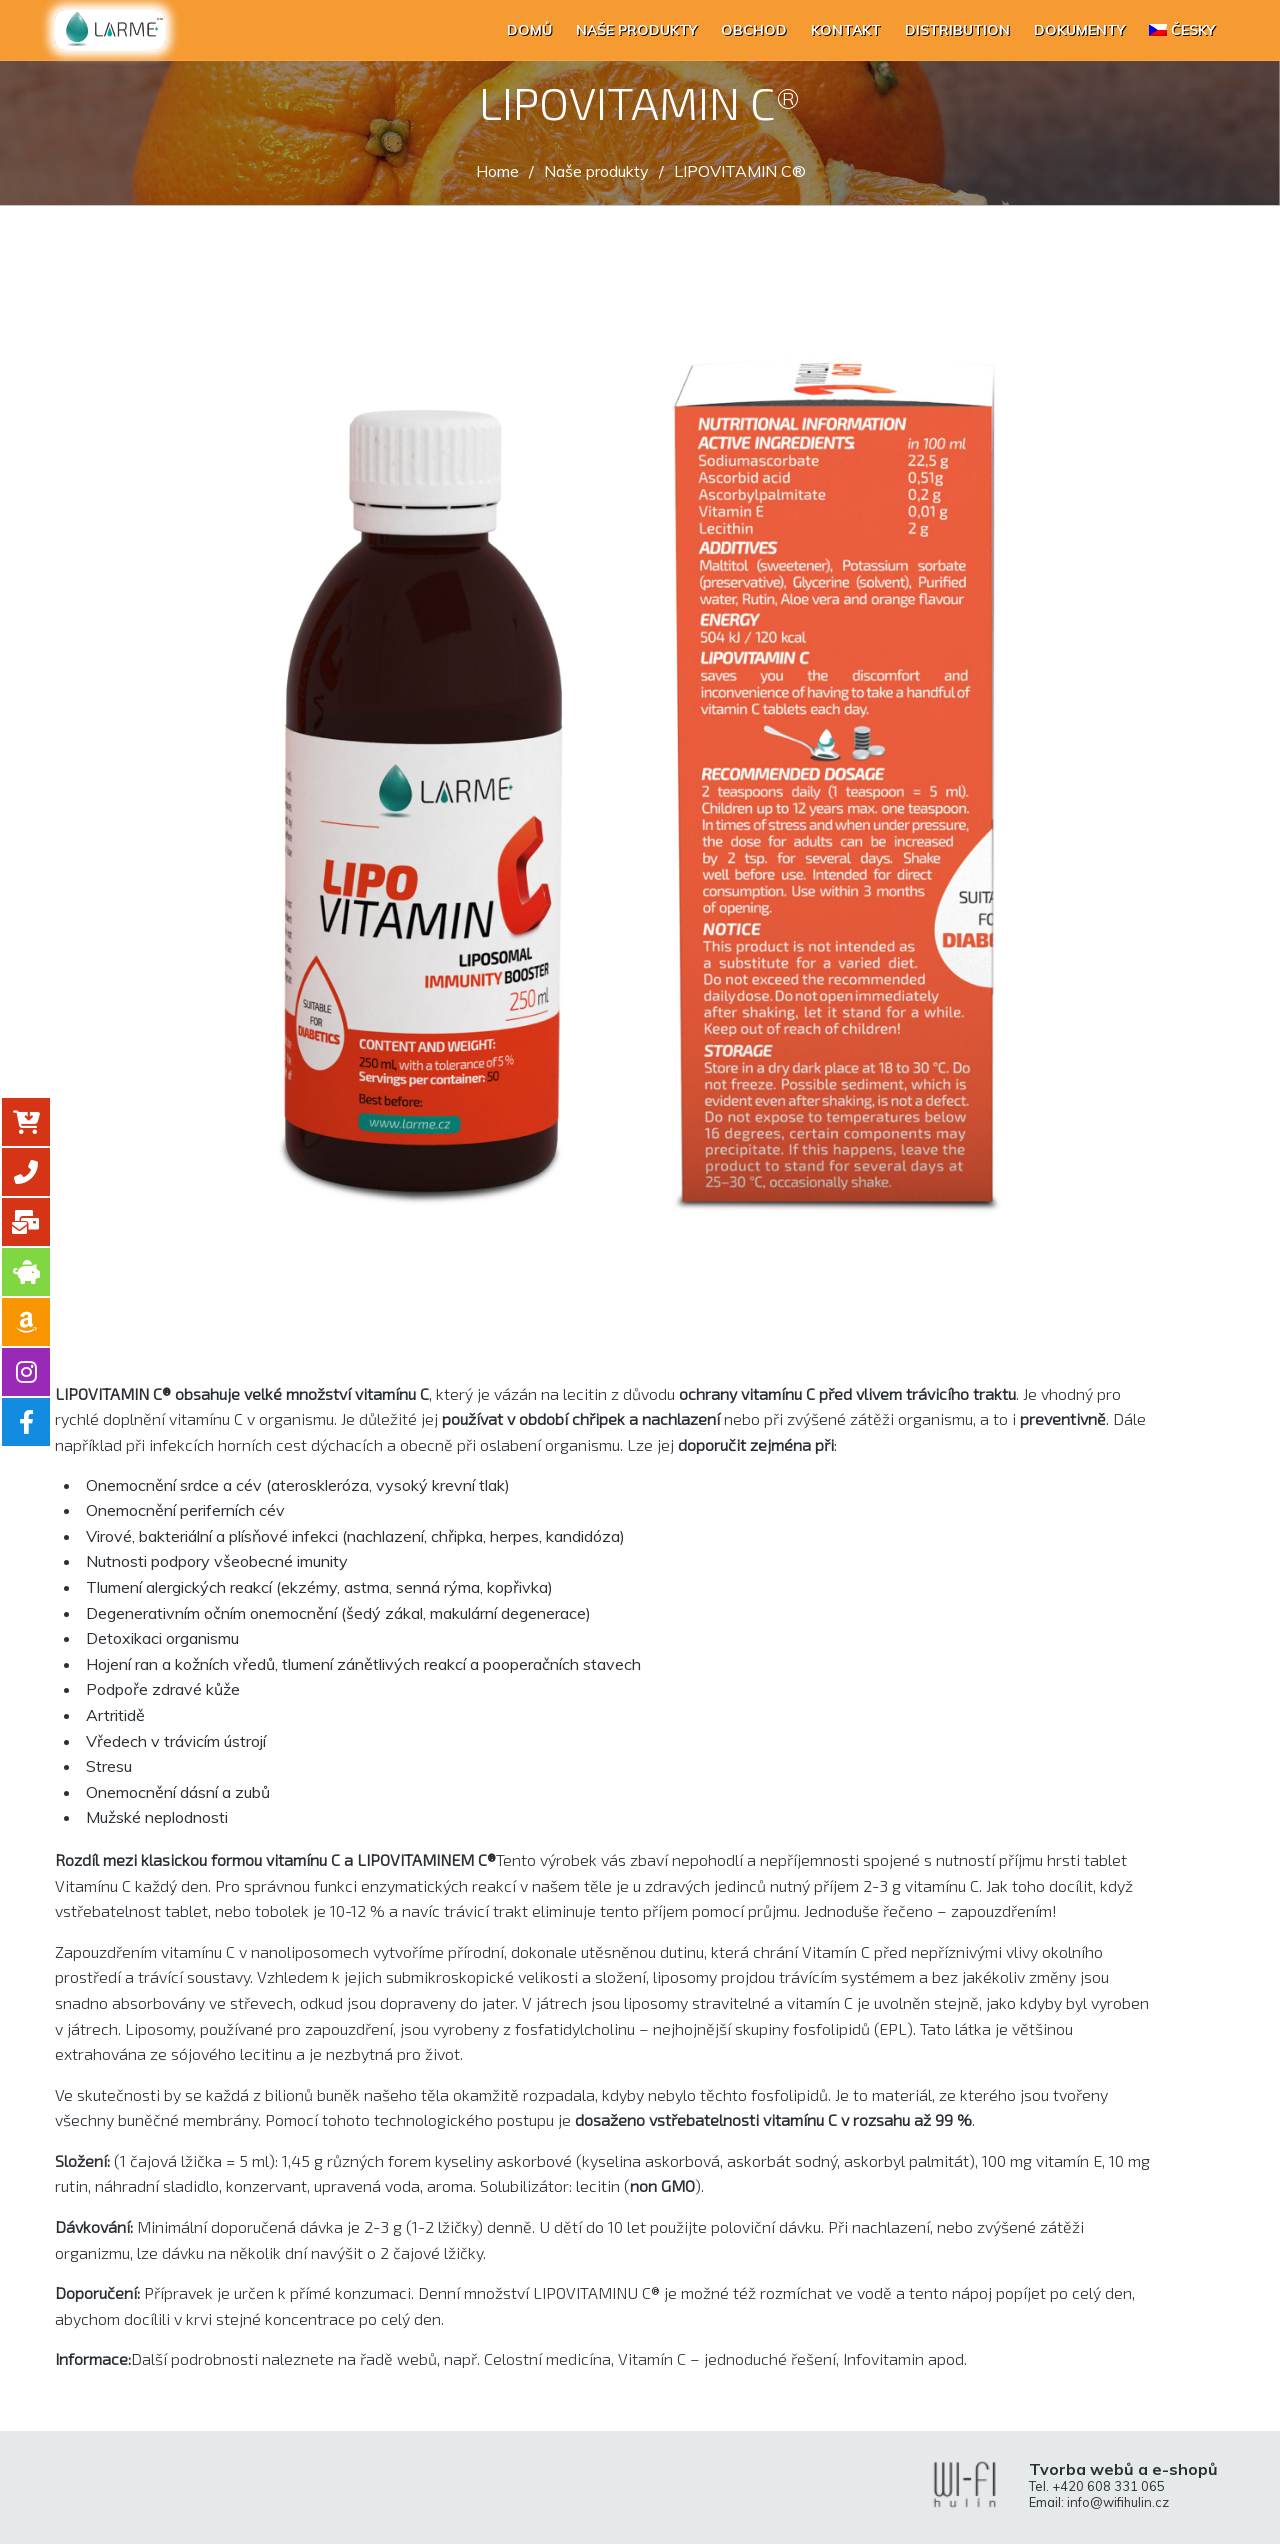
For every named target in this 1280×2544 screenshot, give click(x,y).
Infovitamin (883, 2358)
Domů (529, 30)
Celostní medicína (547, 2358)
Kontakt (846, 30)
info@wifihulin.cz (1118, 2502)
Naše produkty (636, 30)
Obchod (754, 30)
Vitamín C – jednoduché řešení (727, 2358)
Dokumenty (1079, 30)
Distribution (957, 30)
